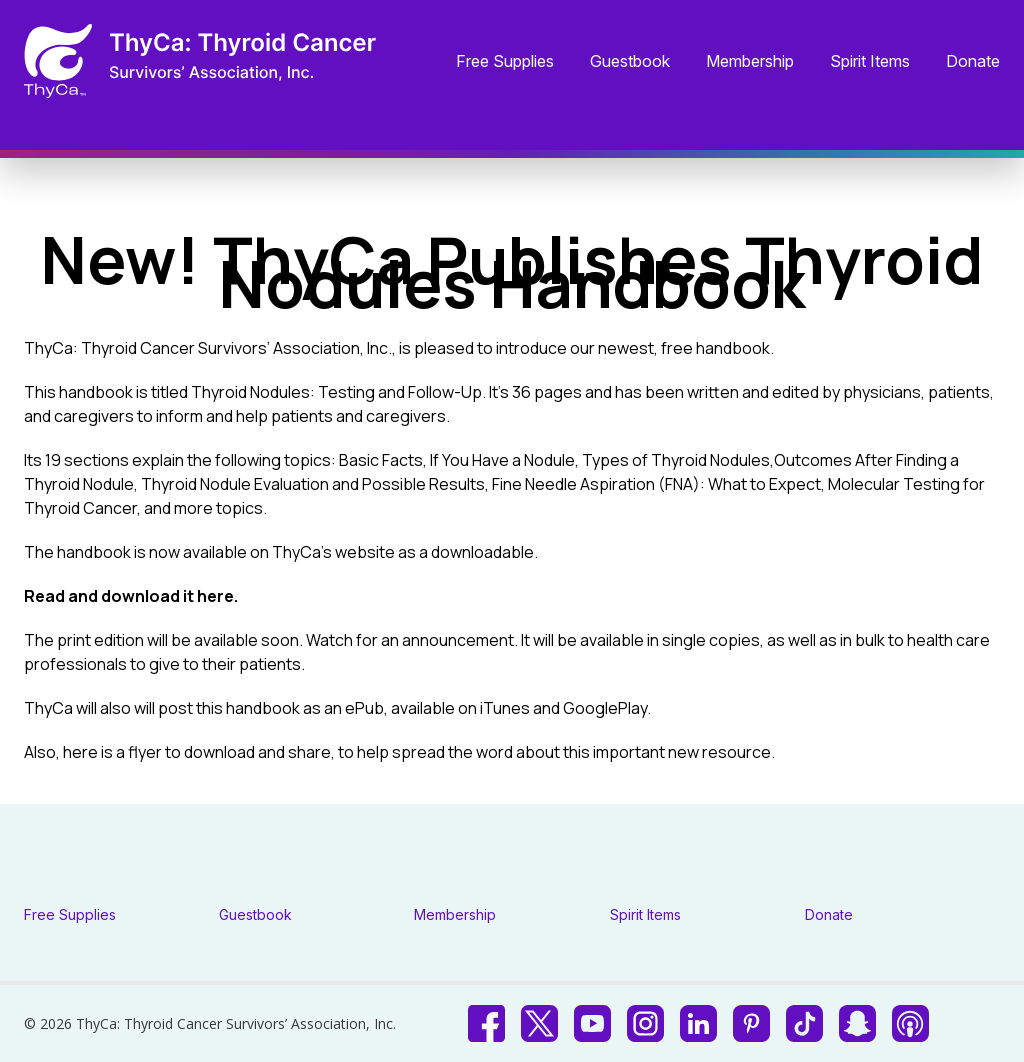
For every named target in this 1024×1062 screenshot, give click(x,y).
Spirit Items (870, 62)
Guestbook (630, 62)
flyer (145, 752)
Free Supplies (505, 62)
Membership (750, 62)
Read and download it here (129, 596)
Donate (973, 62)
